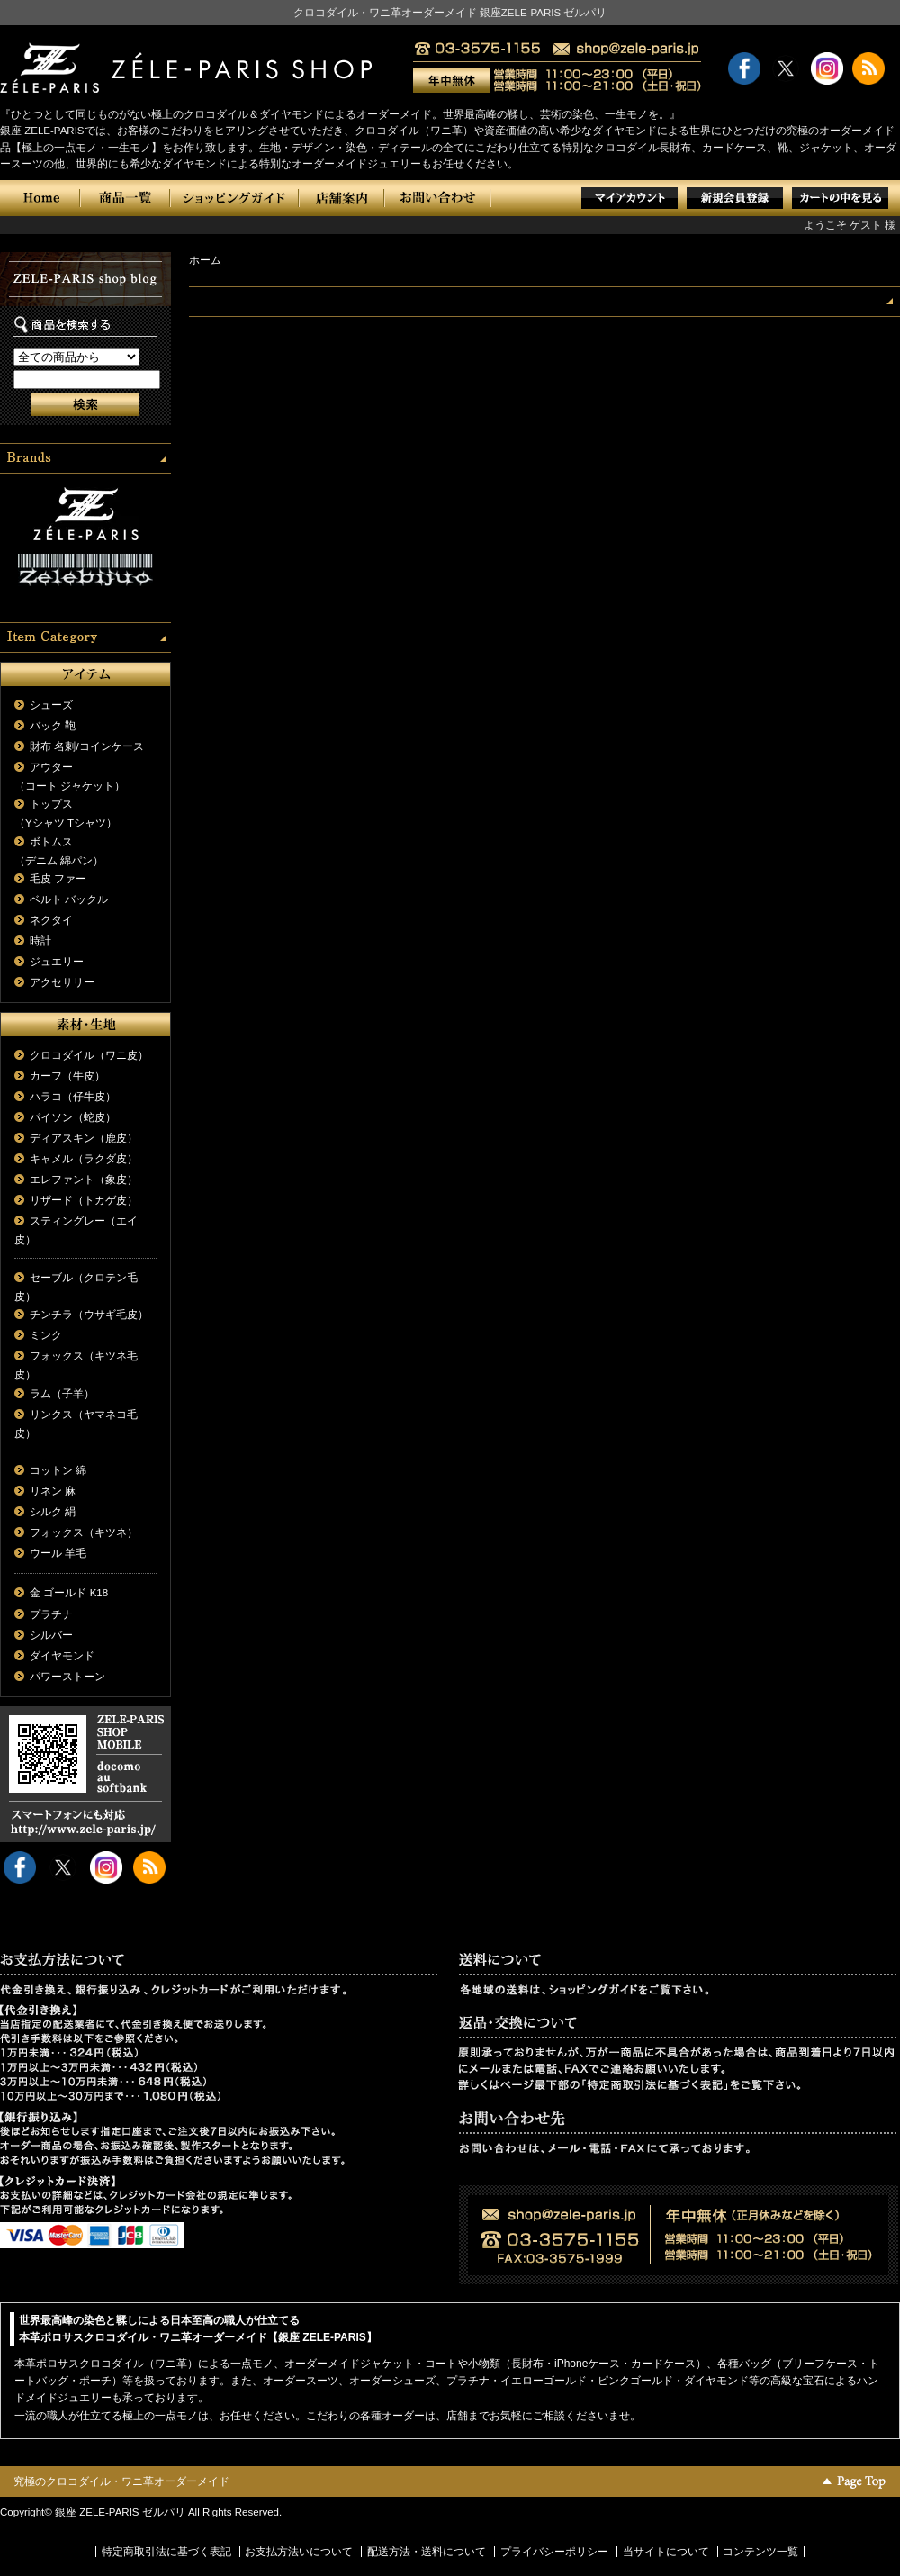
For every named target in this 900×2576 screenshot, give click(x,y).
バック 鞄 (53, 725)
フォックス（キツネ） (84, 1532)
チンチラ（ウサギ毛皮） (89, 1314)
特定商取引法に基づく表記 (166, 2551)
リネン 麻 (53, 1491)
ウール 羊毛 (58, 1553)
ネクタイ (51, 920)
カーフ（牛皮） (67, 1076)
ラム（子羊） (62, 1393)
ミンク (46, 1335)
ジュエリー (57, 961)
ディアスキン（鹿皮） (84, 1138)
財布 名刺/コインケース (86, 746)
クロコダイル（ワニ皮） (89, 1055)
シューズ (51, 705)
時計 (40, 940)
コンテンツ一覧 (760, 2551)
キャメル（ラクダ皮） (84, 1158)
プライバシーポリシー (554, 2551)
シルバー (51, 1635)
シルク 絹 (53, 1511)
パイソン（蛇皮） (73, 1117)
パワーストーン (67, 1676)
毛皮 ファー (58, 878)
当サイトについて (666, 2551)
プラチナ (51, 1614)
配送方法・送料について (426, 2551)
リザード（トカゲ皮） (84, 1200)
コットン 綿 (58, 1470)
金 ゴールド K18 (69, 1592)
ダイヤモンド (62, 1655)
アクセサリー (62, 982)
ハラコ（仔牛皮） (73, 1096)
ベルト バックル (69, 899)
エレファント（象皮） (84, 1179)
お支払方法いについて (299, 2551)
